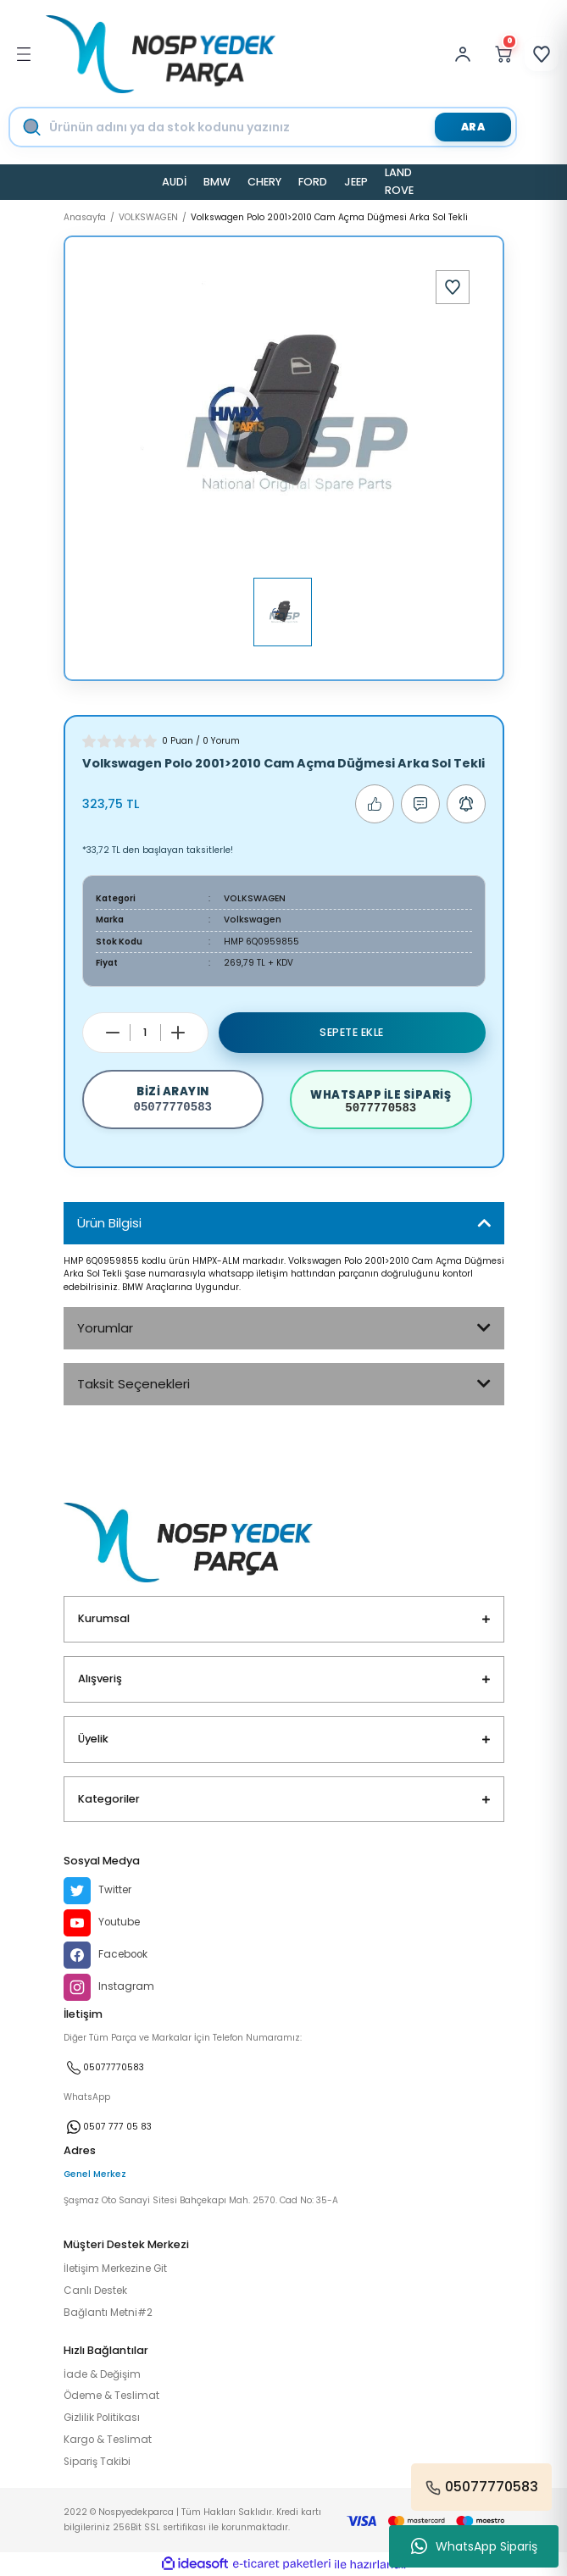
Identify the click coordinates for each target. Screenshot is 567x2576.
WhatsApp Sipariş (474, 2546)
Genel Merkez (95, 2174)
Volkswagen (252, 919)
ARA (473, 126)
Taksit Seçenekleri (133, 1384)
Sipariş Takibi (97, 2461)
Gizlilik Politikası (102, 2417)
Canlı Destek (95, 2290)
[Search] (278, 127)
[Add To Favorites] (453, 287)
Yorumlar (105, 1328)
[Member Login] (467, 54)
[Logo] (160, 54)
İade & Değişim (102, 2374)
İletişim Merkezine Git (115, 2268)
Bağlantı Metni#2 (108, 2312)
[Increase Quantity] (178, 1032)
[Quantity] (145, 1032)
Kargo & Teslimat (108, 2439)
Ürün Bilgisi (109, 1223)
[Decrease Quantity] (113, 1032)
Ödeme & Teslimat (111, 2395)
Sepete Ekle (352, 1032)
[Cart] (503, 54)
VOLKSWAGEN (255, 898)
